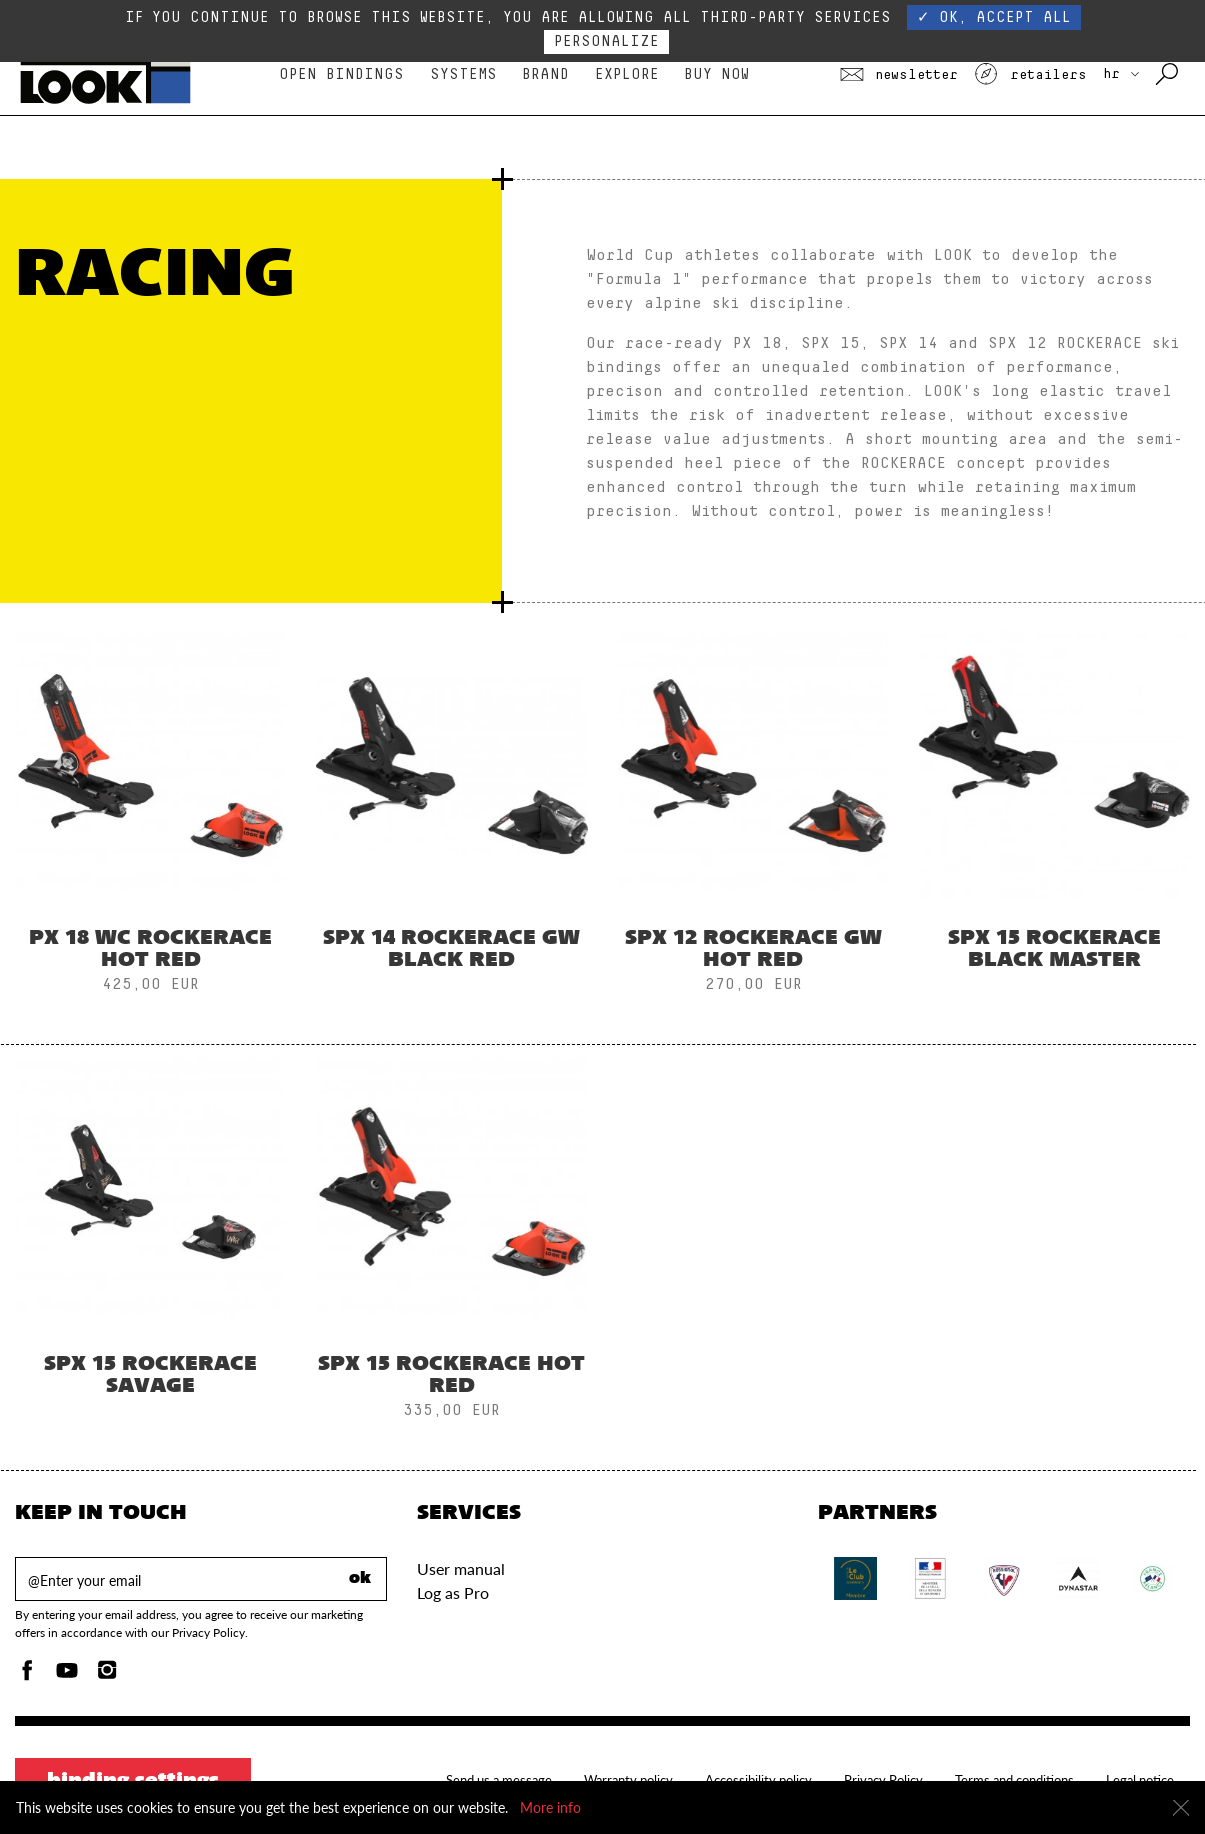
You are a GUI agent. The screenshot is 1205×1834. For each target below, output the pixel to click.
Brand (545, 74)
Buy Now (716, 74)
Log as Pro (453, 1592)
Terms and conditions (1014, 1780)
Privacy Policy (883, 1780)
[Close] (1181, 1808)
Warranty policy (628, 1780)
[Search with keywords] (1168, 75)
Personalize (606, 41)
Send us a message (499, 1780)
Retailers (1030, 75)
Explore (627, 74)
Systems (463, 74)
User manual (461, 1568)
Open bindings (341, 74)
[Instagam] (107, 1675)
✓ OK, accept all (994, 17)
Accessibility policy (758, 1780)
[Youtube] (67, 1675)
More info (550, 1807)
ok (360, 1579)
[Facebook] (27, 1675)
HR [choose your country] (1121, 74)
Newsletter (899, 75)
